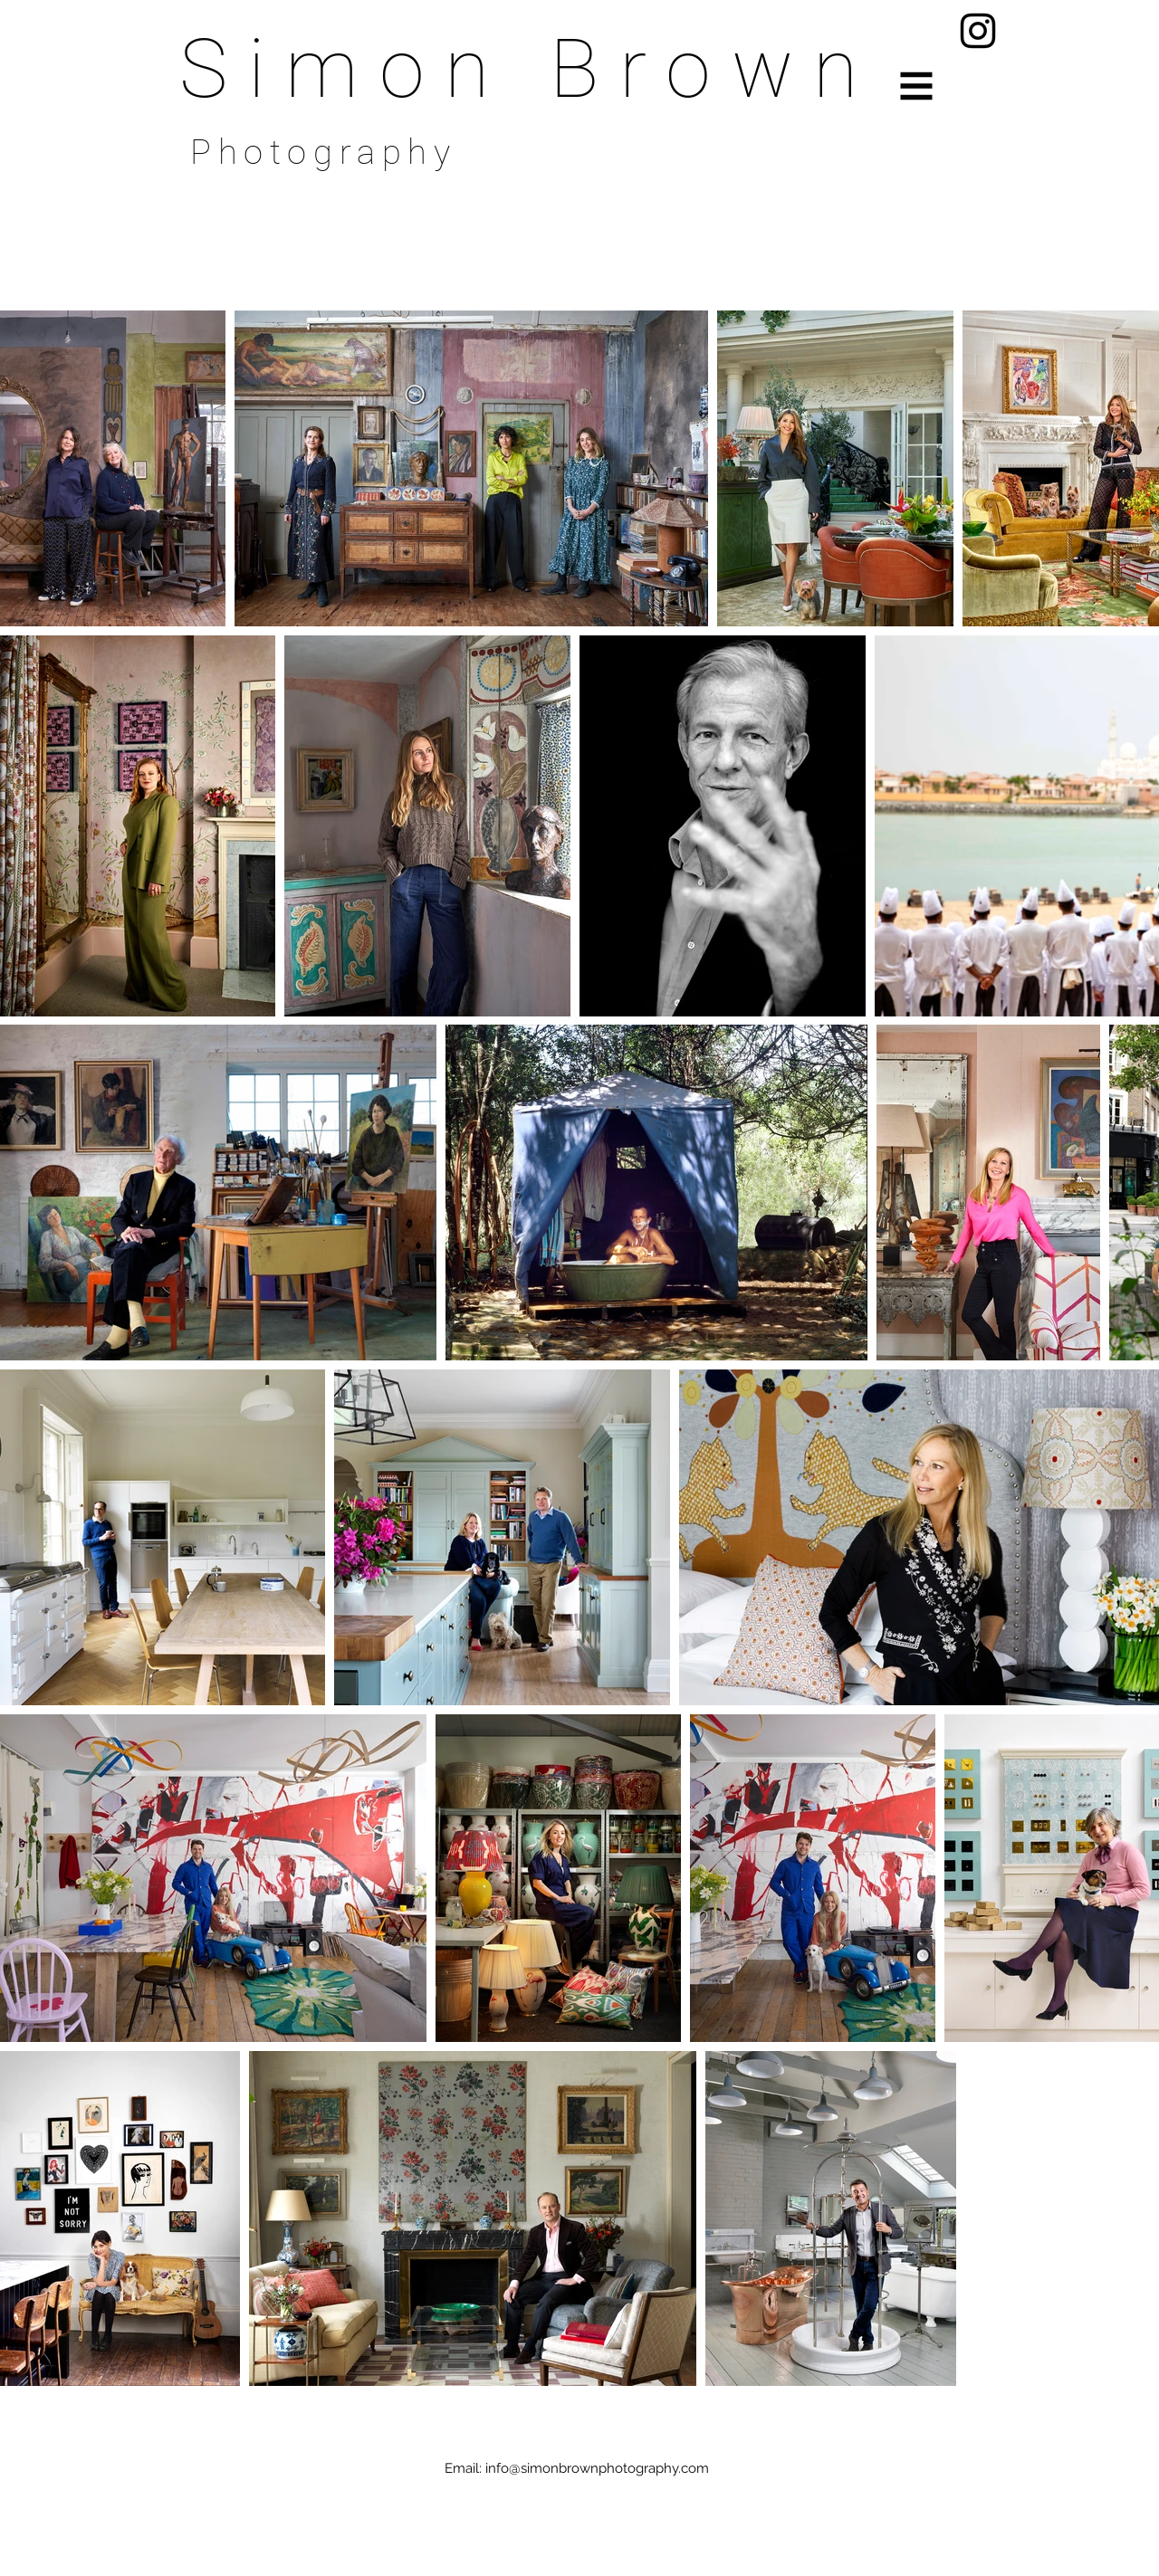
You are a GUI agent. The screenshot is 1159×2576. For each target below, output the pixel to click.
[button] (917, 86)
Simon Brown (528, 69)
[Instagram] (977, 30)
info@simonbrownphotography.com (597, 2468)
